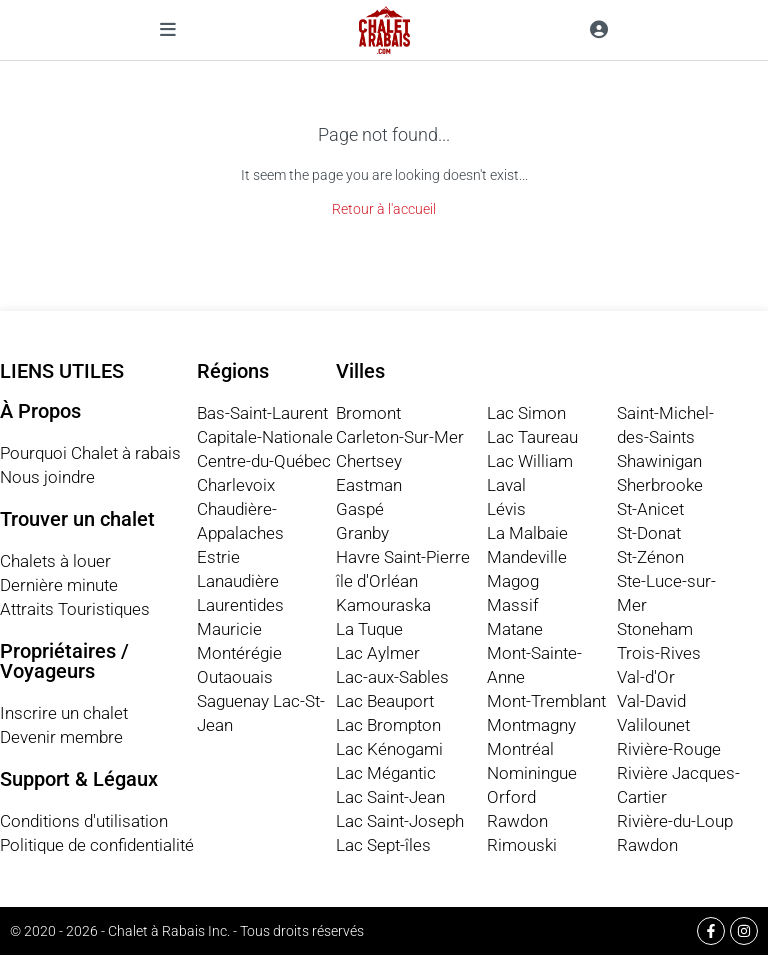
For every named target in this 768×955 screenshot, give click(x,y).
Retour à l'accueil (384, 209)
